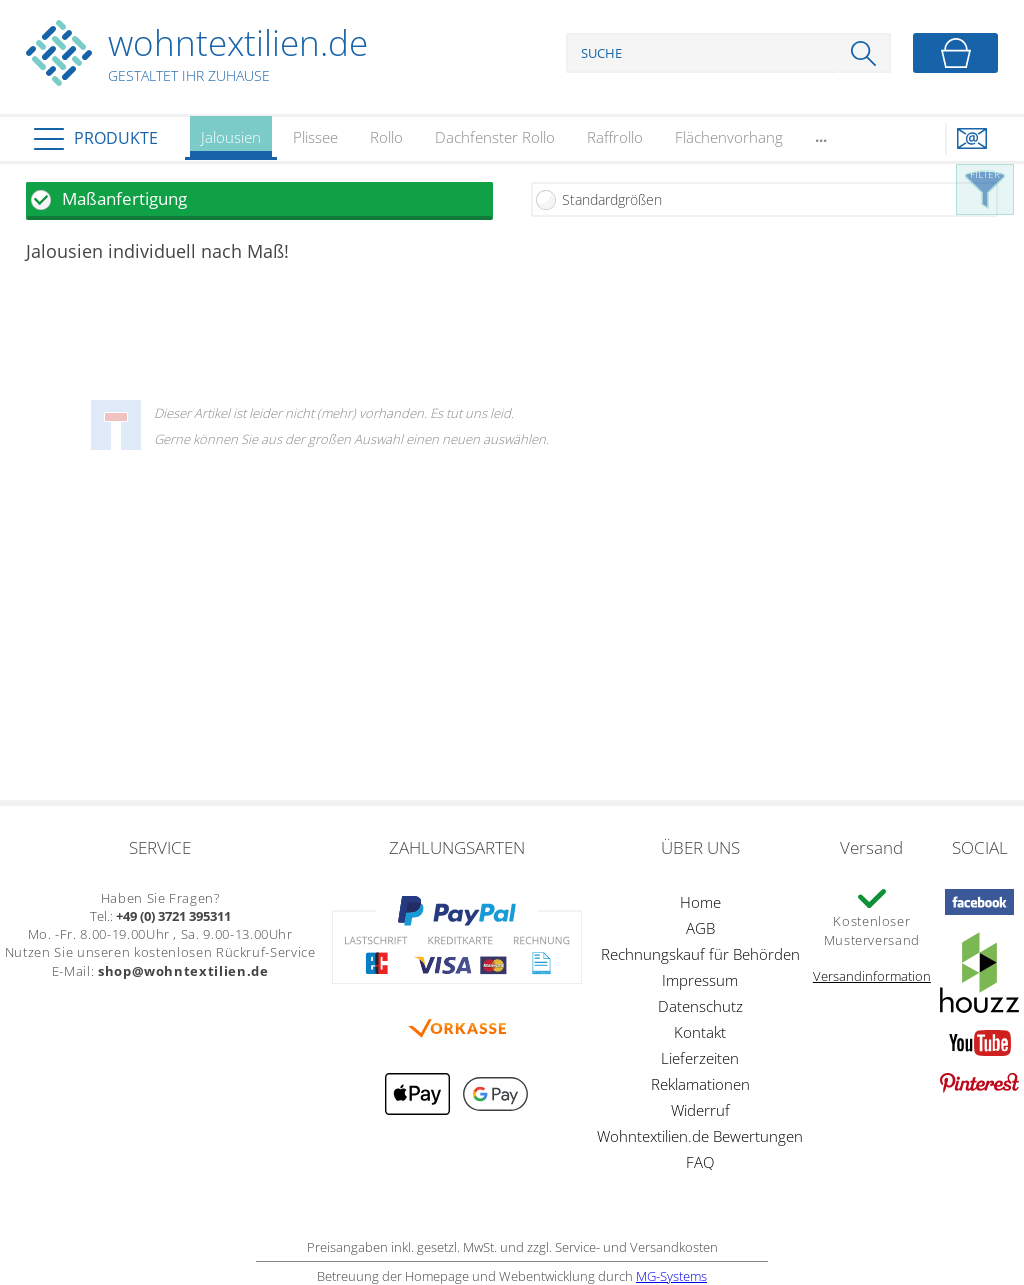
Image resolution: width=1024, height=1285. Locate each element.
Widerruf (700, 1110)
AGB (700, 928)
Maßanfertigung (124, 198)
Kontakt (700, 1032)
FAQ (700, 1162)
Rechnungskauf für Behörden (700, 954)
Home (700, 902)
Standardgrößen (612, 199)
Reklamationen (700, 1084)
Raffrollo (615, 137)
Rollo (386, 137)
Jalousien (231, 143)
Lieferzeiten (700, 1058)
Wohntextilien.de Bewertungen (700, 1136)
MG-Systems (671, 1276)
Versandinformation (872, 976)
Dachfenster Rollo (495, 137)
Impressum (700, 980)
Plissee (315, 137)
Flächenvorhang (729, 137)
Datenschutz (700, 1006)
